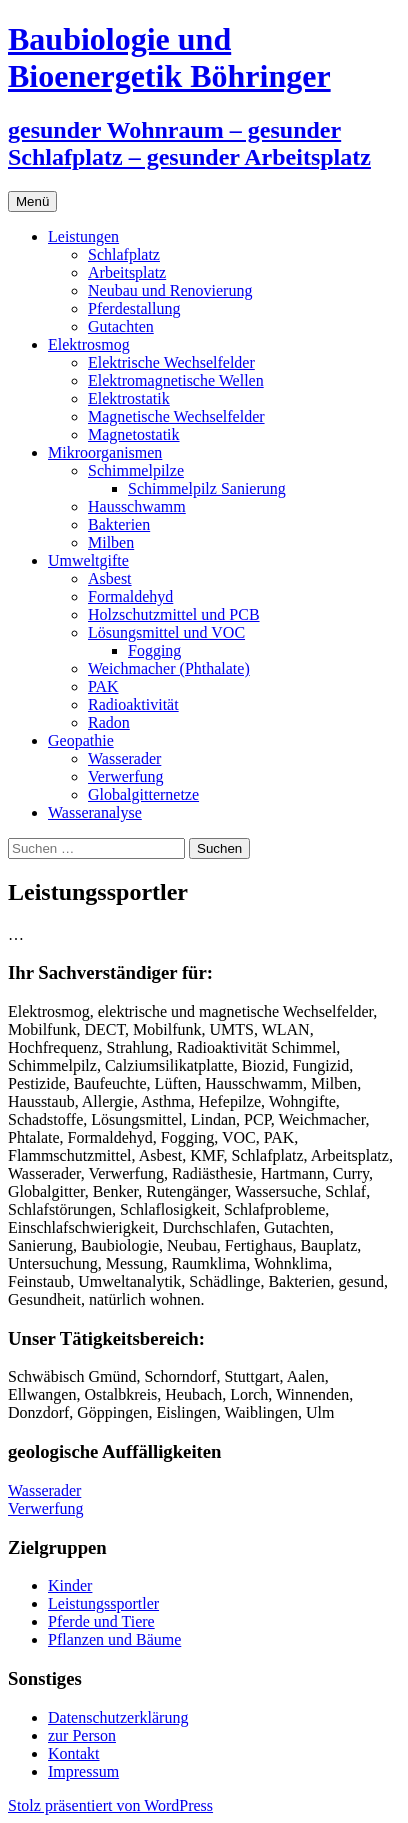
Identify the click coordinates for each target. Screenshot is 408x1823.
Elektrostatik (129, 398)
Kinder (70, 1585)
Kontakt (74, 1753)
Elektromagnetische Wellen (176, 380)
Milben (111, 542)
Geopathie (81, 740)
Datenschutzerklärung (118, 1717)
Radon (109, 722)
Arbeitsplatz (127, 272)
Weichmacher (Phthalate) (169, 668)
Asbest (110, 578)
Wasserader (124, 758)
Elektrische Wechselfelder (171, 362)
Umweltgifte (88, 560)
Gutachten (121, 326)
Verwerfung (126, 776)
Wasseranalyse (95, 812)
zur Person (82, 1735)
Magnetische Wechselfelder (176, 416)
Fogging (154, 650)
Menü (32, 201)
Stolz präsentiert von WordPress (110, 1805)
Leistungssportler (103, 1603)
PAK (103, 686)
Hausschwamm (137, 506)
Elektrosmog (89, 344)
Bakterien (119, 524)
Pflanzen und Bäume (114, 1639)
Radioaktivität (133, 704)
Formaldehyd (130, 596)
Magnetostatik (134, 434)
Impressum (83, 1771)
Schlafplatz (124, 254)
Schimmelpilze (136, 470)
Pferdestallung (134, 308)
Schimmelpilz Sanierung (207, 488)
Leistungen (83, 236)
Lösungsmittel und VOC (166, 632)
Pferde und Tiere (101, 1621)
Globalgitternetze (143, 794)
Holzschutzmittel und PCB (174, 614)
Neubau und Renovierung (170, 290)
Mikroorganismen (105, 452)
